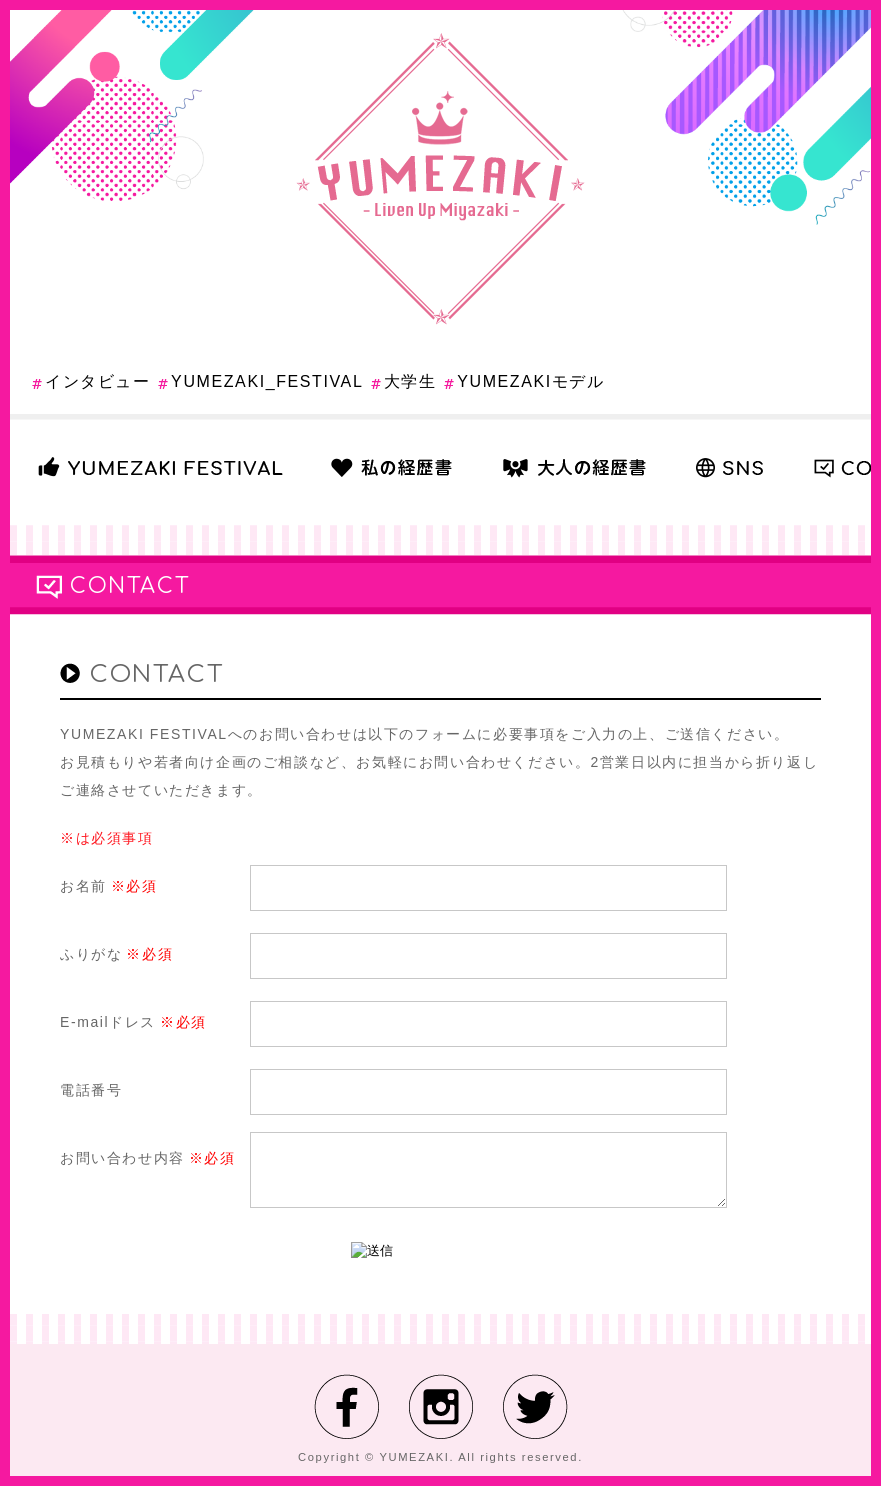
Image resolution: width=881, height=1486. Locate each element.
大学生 (410, 381)
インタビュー (98, 381)
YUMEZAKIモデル (530, 381)
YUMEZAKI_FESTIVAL (267, 381)
